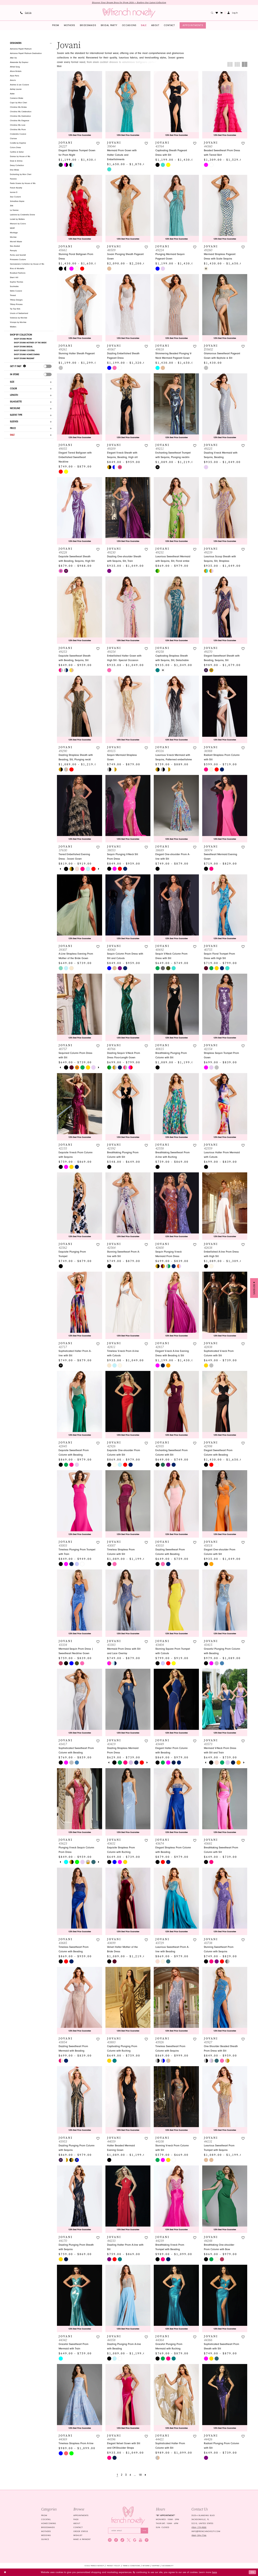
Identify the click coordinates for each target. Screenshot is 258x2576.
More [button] (59, 66)
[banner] (129, 13)
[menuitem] (26, 13)
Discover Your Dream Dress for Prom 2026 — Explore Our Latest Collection (129, 2)
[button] (221, 13)
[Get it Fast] (24, 366)
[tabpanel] (66, 869)
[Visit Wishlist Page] (217, 13)
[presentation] (48, 366)
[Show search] (212, 13)
